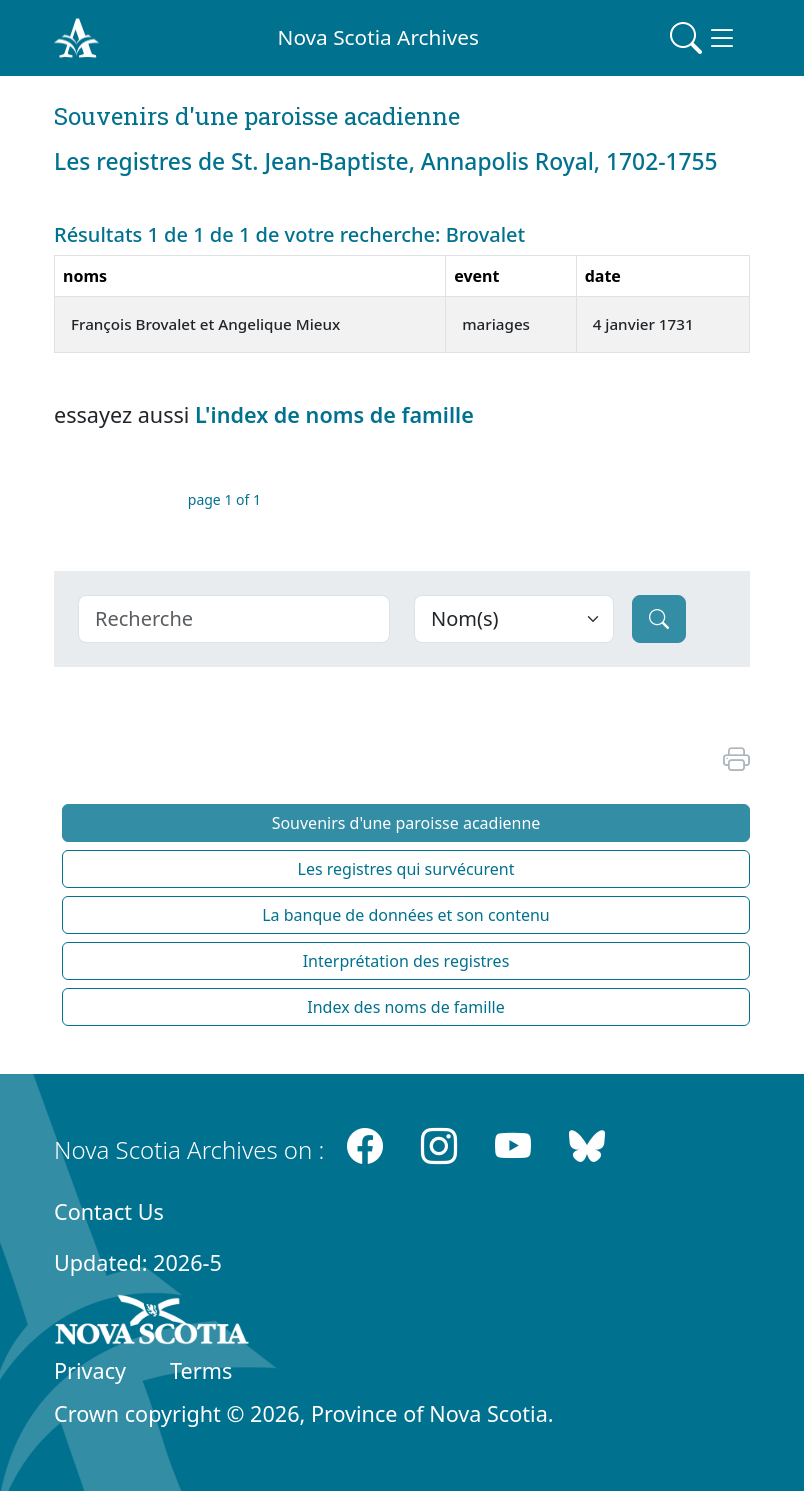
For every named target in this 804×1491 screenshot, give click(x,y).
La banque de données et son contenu (406, 915)
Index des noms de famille (405, 1007)
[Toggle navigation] (704, 38)
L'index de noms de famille (334, 414)
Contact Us (109, 1211)
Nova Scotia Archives (378, 37)
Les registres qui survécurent (406, 869)
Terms (201, 1370)
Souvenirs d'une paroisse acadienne (406, 823)
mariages (496, 324)
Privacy (90, 1370)
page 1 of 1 (224, 499)
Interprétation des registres (406, 961)
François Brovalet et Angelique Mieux (205, 324)
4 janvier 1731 (643, 324)
